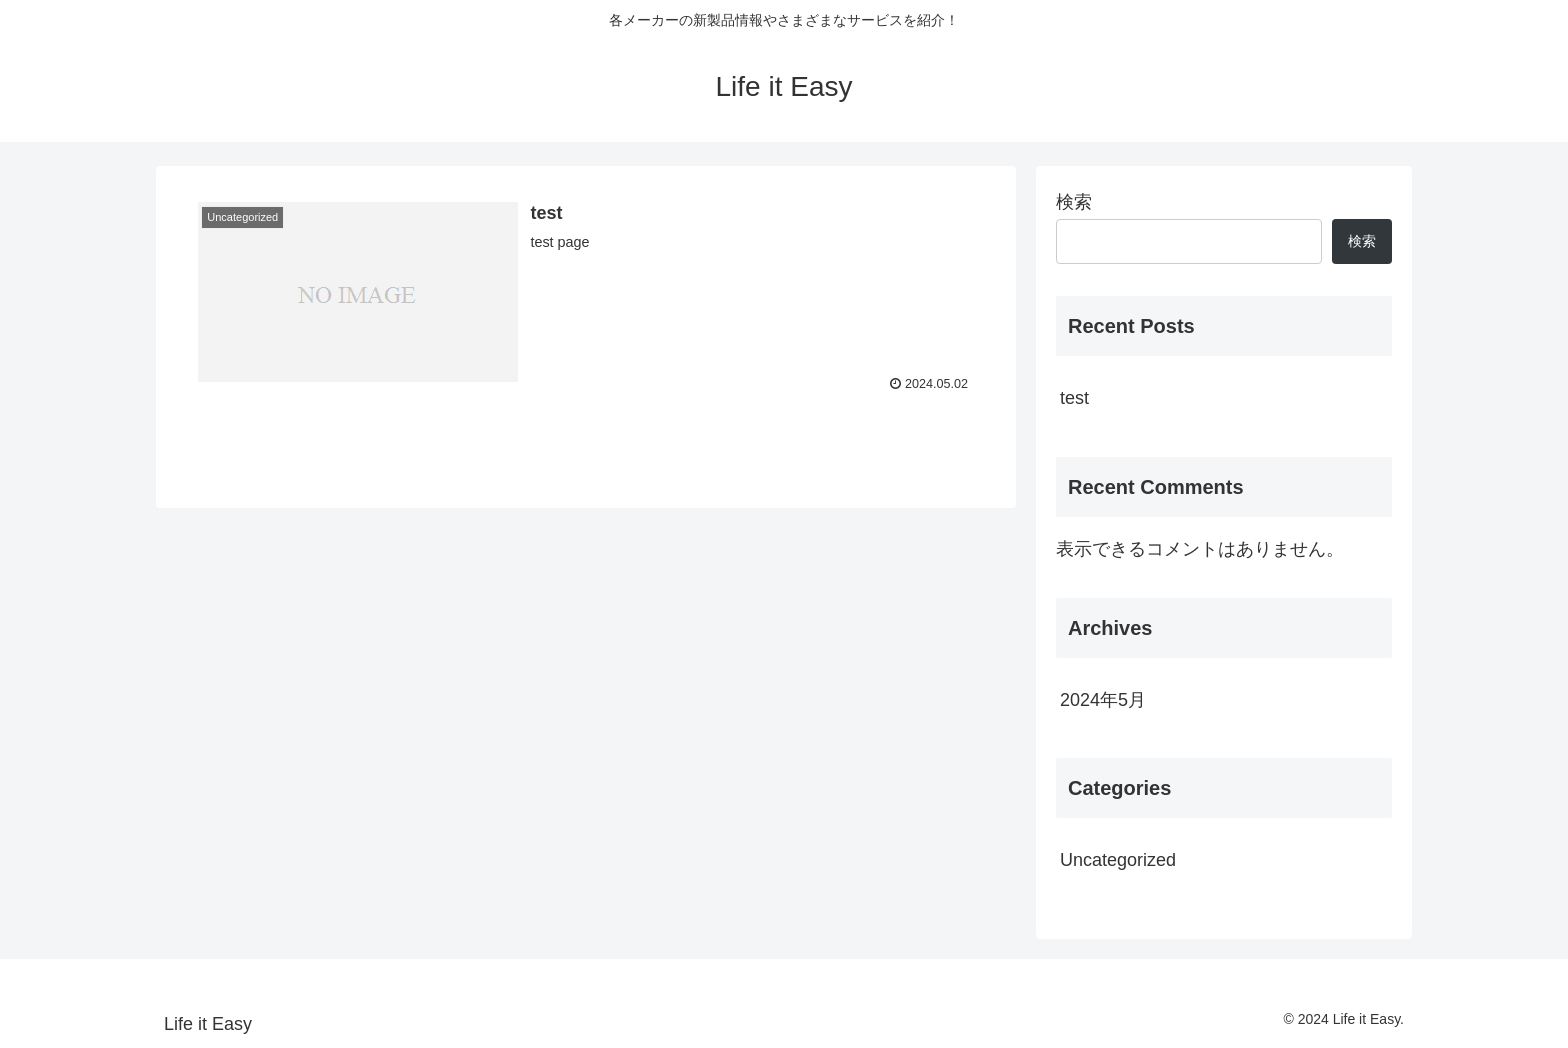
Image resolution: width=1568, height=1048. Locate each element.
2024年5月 (1103, 700)
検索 (1074, 202)
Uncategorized (1118, 860)
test (1074, 398)
